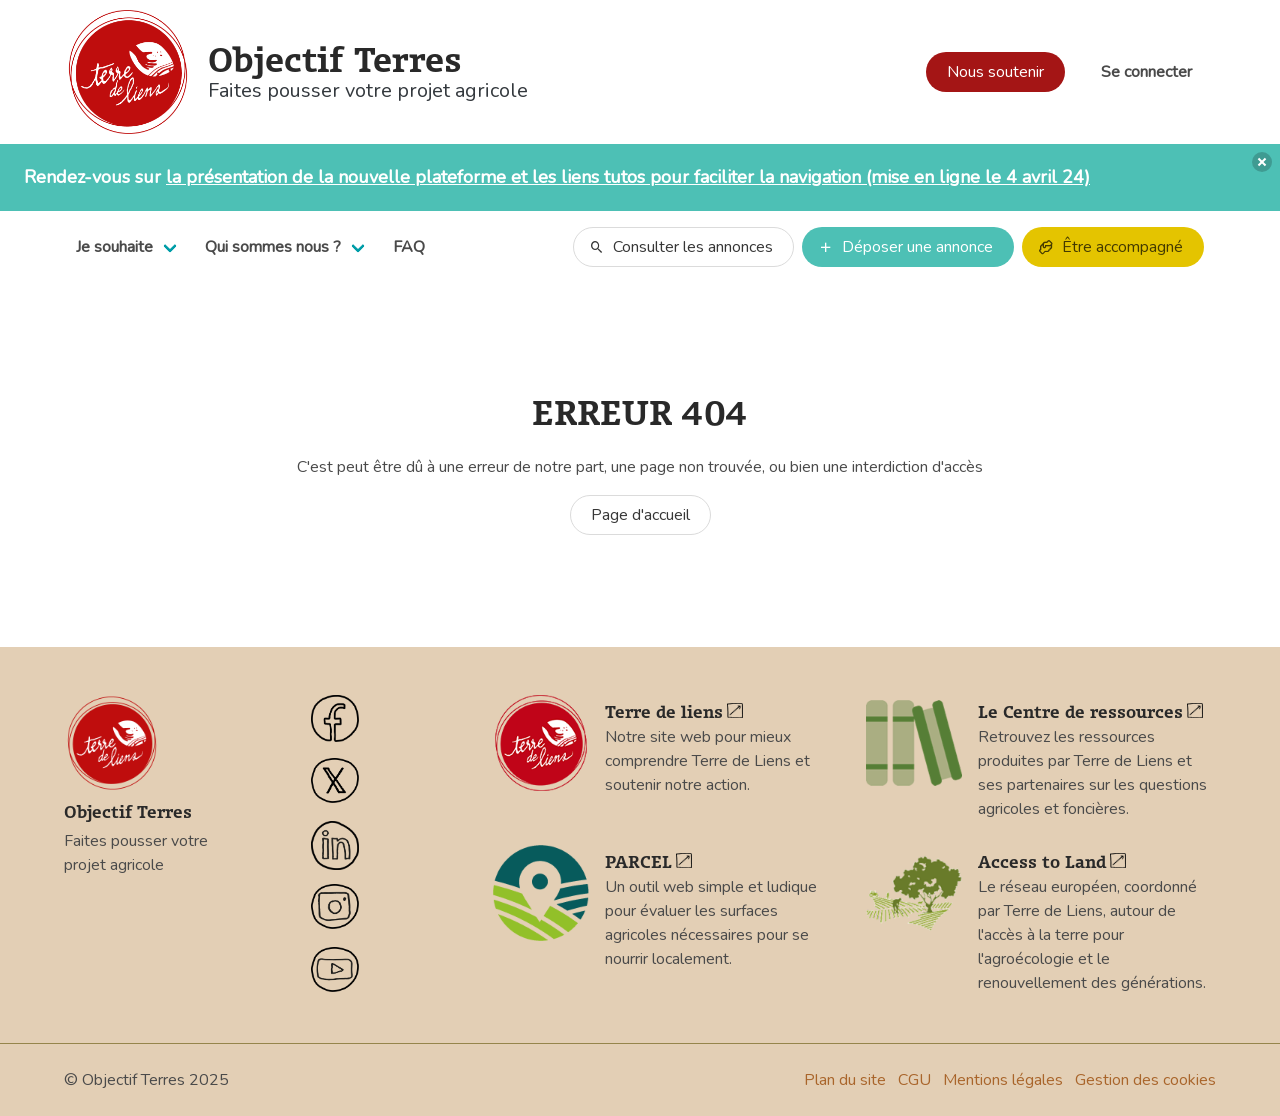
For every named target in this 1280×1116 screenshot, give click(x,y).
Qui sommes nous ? (273, 247)
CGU (914, 1080)
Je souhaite (114, 247)
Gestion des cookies (1145, 1080)
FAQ (409, 247)
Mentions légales (1003, 1080)
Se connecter (1146, 72)
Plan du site (845, 1080)
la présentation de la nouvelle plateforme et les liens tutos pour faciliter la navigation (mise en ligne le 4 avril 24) (628, 177)
